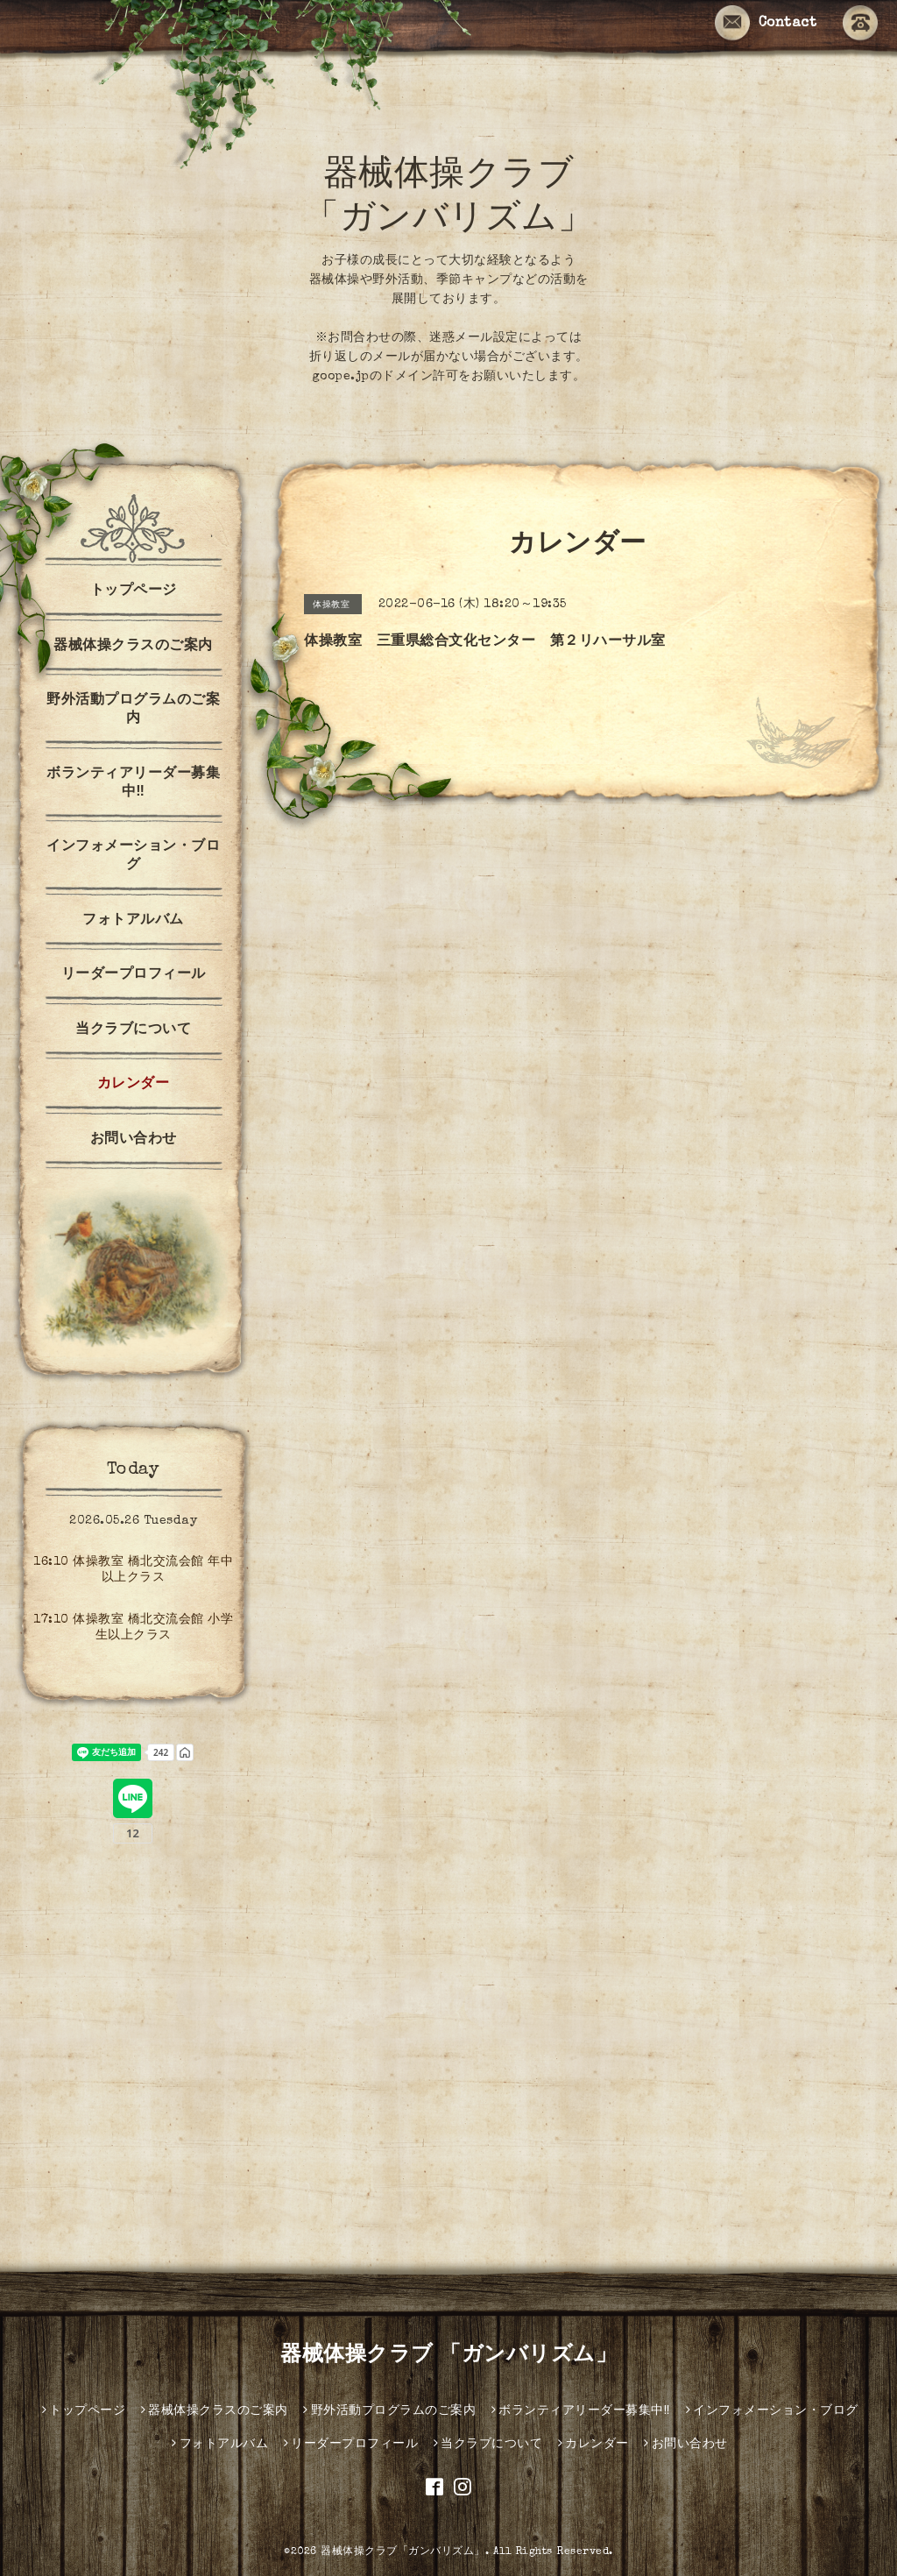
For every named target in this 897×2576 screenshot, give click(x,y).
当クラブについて (133, 1030)
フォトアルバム (133, 921)
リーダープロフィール (133, 975)
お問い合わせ (133, 1140)
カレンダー (133, 1085)
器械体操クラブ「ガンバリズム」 (403, 2552)
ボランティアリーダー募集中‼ (133, 784)
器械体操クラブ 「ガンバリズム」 (448, 2356)
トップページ (133, 591)
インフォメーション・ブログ (133, 856)
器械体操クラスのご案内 (133, 647)
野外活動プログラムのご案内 (133, 710)
